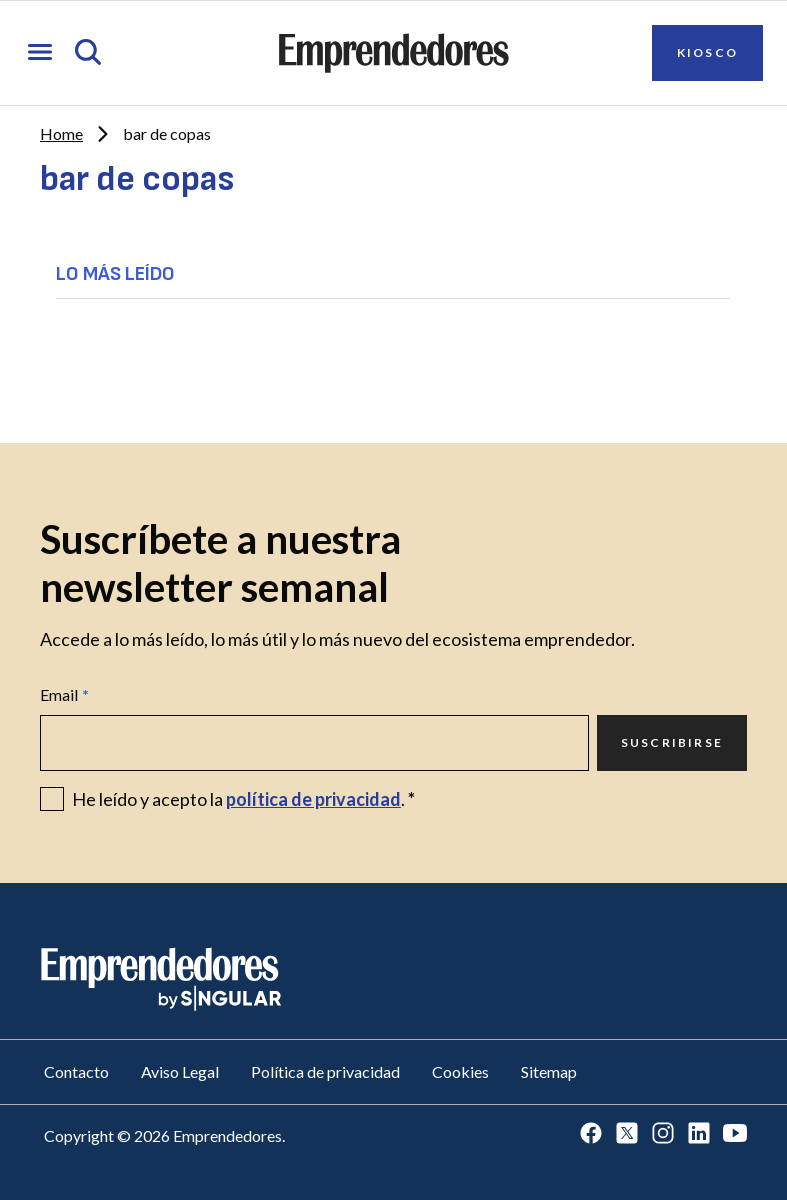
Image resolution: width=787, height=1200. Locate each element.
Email (64, 695)
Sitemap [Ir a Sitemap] (549, 1071)
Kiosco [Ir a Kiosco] (707, 52)
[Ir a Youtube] (735, 1134)
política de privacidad (313, 799)
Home (61, 133)
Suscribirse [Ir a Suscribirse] (672, 742)
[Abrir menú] (40, 53)
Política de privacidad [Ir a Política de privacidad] (325, 1071)
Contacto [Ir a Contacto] (76, 1071)
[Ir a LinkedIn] (699, 1134)
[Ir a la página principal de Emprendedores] (394, 53)
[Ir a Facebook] (591, 1134)
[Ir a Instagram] (663, 1134)
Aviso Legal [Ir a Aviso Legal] (180, 1071)
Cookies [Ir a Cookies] (460, 1071)
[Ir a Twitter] (627, 1134)
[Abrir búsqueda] (88, 53)
